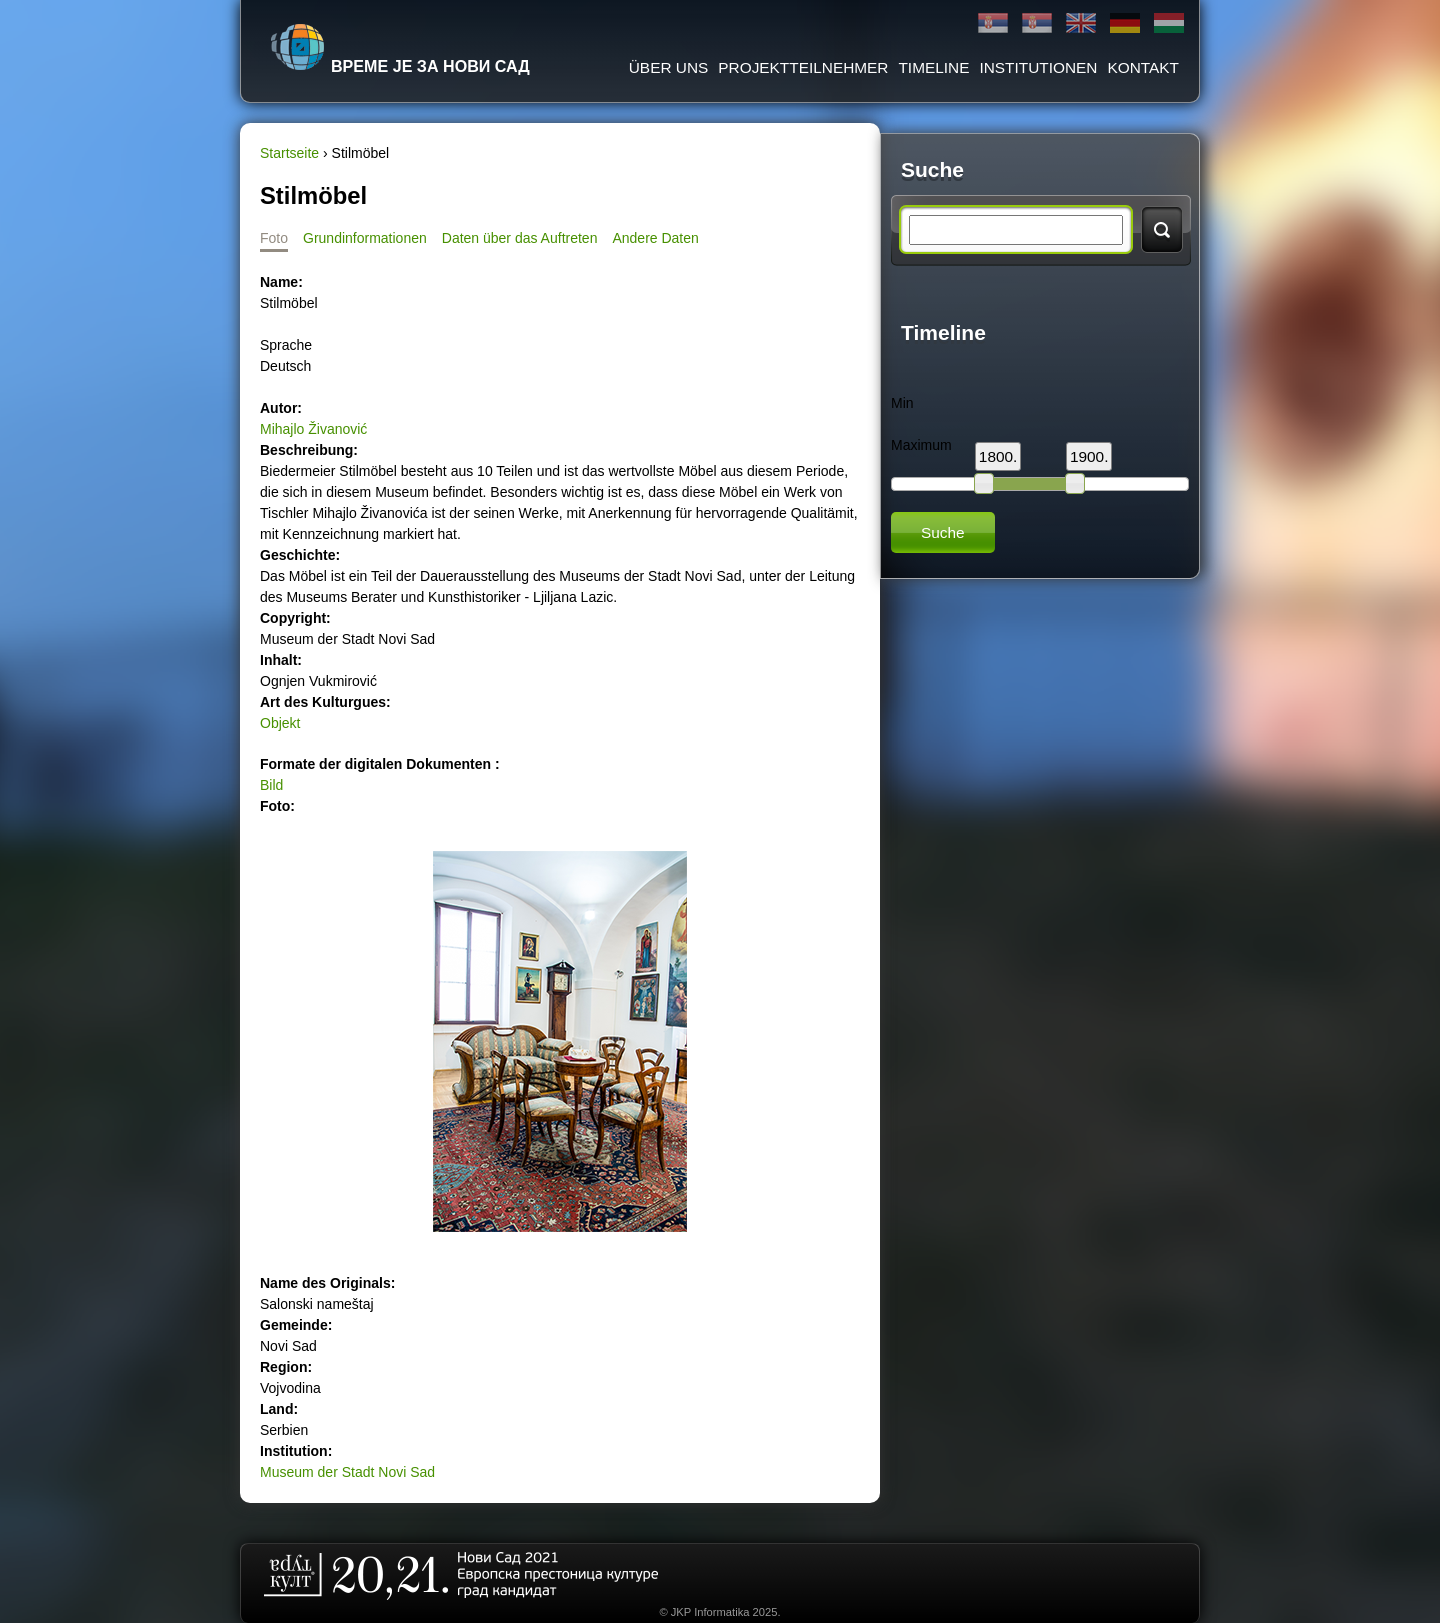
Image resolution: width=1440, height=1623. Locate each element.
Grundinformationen (365, 238)
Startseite (289, 153)
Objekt (280, 723)
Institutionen (1038, 67)
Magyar (1169, 23)
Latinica (1037, 23)
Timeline (933, 67)
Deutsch (1125, 23)
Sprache (286, 345)
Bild (271, 785)
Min (902, 403)
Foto (274, 238)
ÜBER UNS (669, 67)
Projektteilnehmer (803, 67)
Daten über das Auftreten (520, 238)
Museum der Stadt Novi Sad (347, 1472)
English (1081, 23)
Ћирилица (993, 23)
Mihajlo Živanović (313, 429)
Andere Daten (655, 238)
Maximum (921, 445)
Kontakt (1143, 67)
